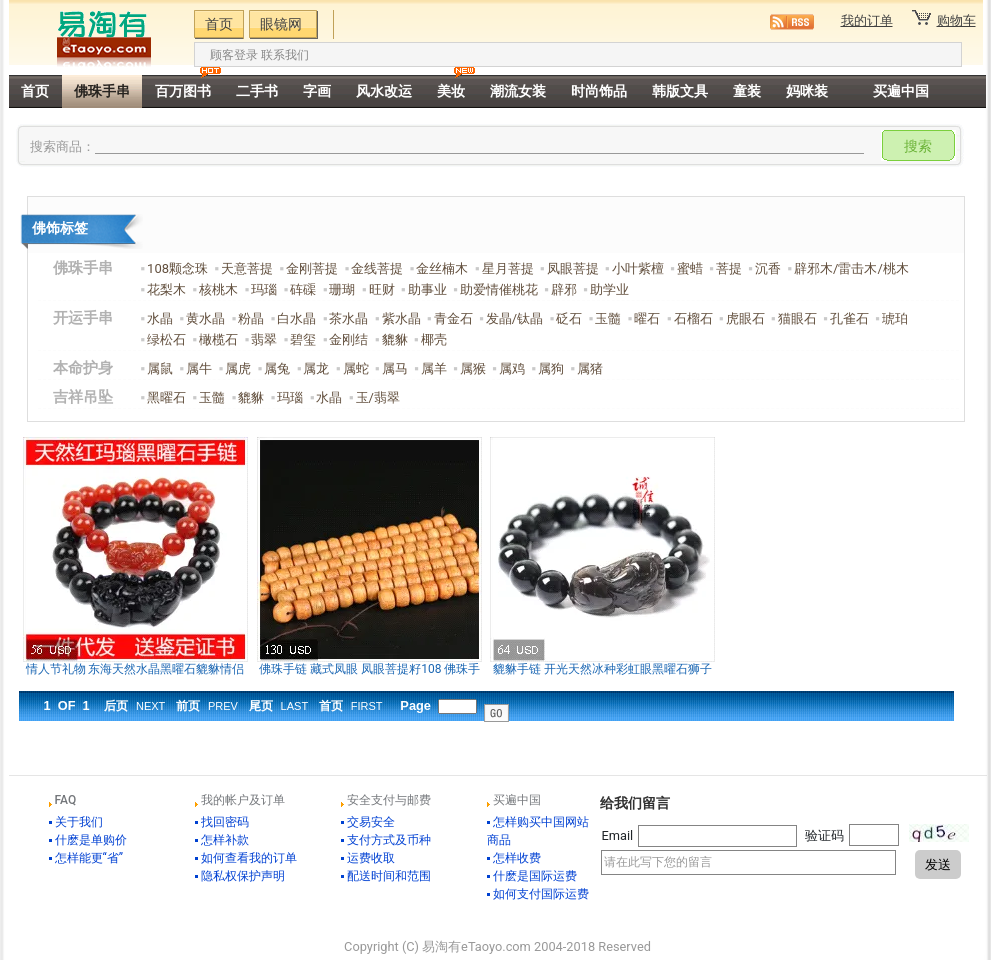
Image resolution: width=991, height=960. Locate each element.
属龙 (316, 368)
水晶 (160, 318)
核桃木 (218, 289)
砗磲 (303, 289)
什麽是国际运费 (535, 876)
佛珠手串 (102, 91)
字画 (317, 91)
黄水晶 (205, 318)
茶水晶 (348, 318)
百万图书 (183, 91)
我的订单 (867, 20)
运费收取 (371, 858)
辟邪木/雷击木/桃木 (851, 268)
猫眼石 (797, 318)
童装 (747, 91)
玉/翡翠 (378, 397)
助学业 (609, 289)
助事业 (427, 289)
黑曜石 (166, 397)
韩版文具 (680, 91)
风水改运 (384, 91)
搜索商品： (62, 146)
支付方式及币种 (389, 840)
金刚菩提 (312, 268)
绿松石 (166, 339)
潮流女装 (518, 91)
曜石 (647, 318)
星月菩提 (508, 268)
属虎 (238, 368)
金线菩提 (377, 268)
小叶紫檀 (638, 268)
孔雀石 (849, 318)
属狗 (551, 368)
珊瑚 (342, 289)
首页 (219, 24)
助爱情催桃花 (499, 289)
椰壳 (434, 339)
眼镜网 (281, 24)
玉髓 (608, 318)
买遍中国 (901, 91)
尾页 (279, 706)
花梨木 (166, 289)
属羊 (434, 368)
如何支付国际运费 (541, 894)
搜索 (918, 146)
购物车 (956, 20)
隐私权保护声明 (243, 876)
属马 (395, 368)
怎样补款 (225, 840)
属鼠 (160, 368)
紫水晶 (401, 318)
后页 (134, 706)
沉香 (768, 268)
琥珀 (895, 318)
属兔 (277, 368)
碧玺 (303, 339)
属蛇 (356, 368)
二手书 (257, 91)
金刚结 (348, 339)
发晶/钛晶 (514, 318)
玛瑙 (264, 289)
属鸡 (512, 368)
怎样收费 (517, 858)
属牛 (199, 368)
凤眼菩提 (573, 268)
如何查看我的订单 (249, 858)
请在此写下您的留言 (748, 862)
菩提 (729, 268)
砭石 (569, 318)
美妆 (451, 91)
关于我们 (79, 822)
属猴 (473, 368)
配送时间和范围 (389, 876)
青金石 (453, 318)
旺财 (382, 289)
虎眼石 (745, 318)
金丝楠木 (442, 268)
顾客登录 (234, 55)
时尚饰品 (599, 91)
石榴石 (693, 318)
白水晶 (296, 318)
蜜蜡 (690, 268)
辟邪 (564, 289)
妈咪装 (807, 91)
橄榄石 (218, 339)
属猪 (590, 368)
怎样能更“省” (89, 858)
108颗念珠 (177, 268)
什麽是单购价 (91, 840)
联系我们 (285, 55)
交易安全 (371, 822)
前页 (207, 706)
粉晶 (251, 318)
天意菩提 (247, 268)
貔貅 (395, 339)
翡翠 (264, 339)
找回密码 (225, 822)
